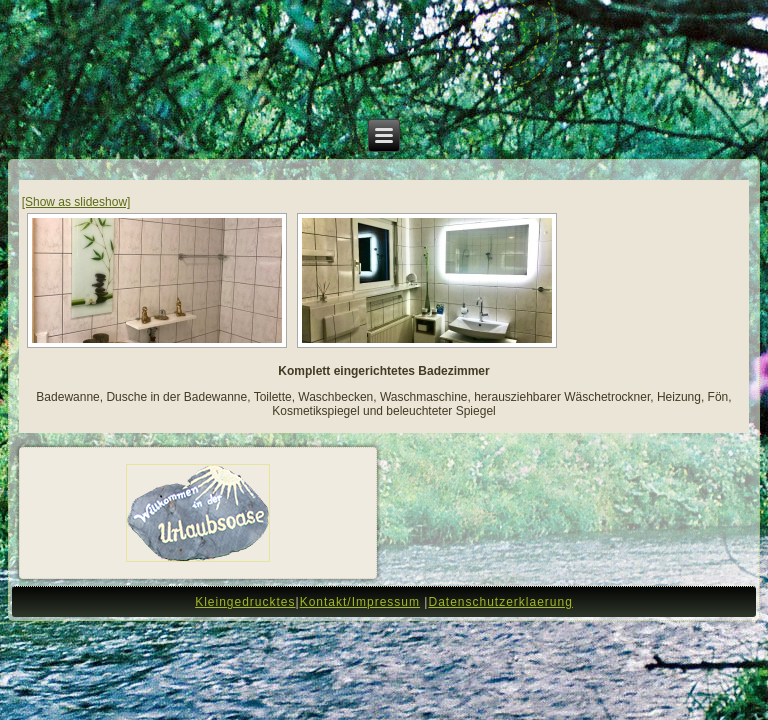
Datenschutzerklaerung (500, 602)
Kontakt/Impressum (360, 602)
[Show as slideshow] (76, 202)
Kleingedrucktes (245, 602)
